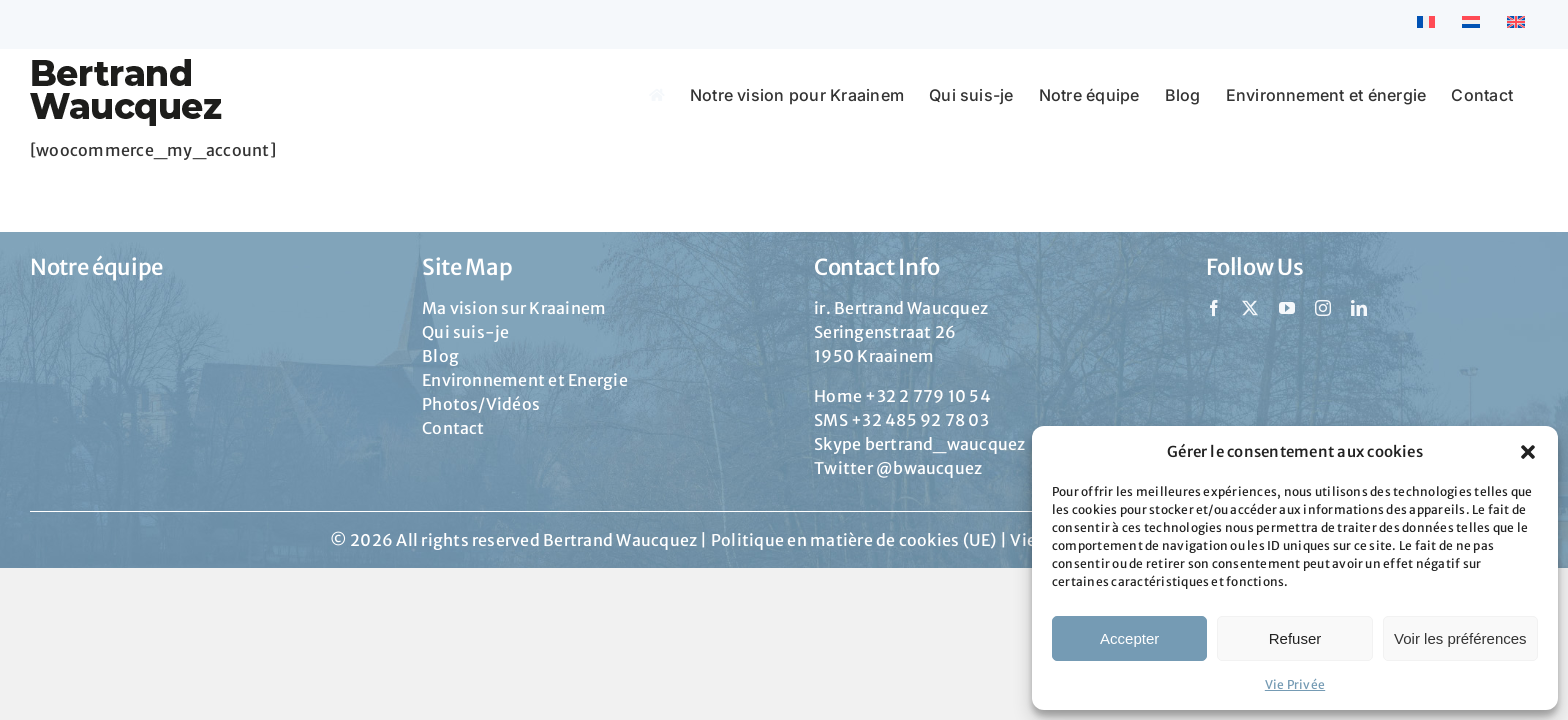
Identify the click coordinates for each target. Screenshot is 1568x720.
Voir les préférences (1460, 638)
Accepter (1129, 638)
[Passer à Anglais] (1516, 24)
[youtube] (1287, 308)
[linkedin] (1359, 308)
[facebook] (1214, 308)
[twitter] (1250, 308)
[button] (1528, 452)
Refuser (1295, 638)
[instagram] (1323, 308)
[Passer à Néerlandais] (1471, 24)
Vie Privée (1295, 684)
